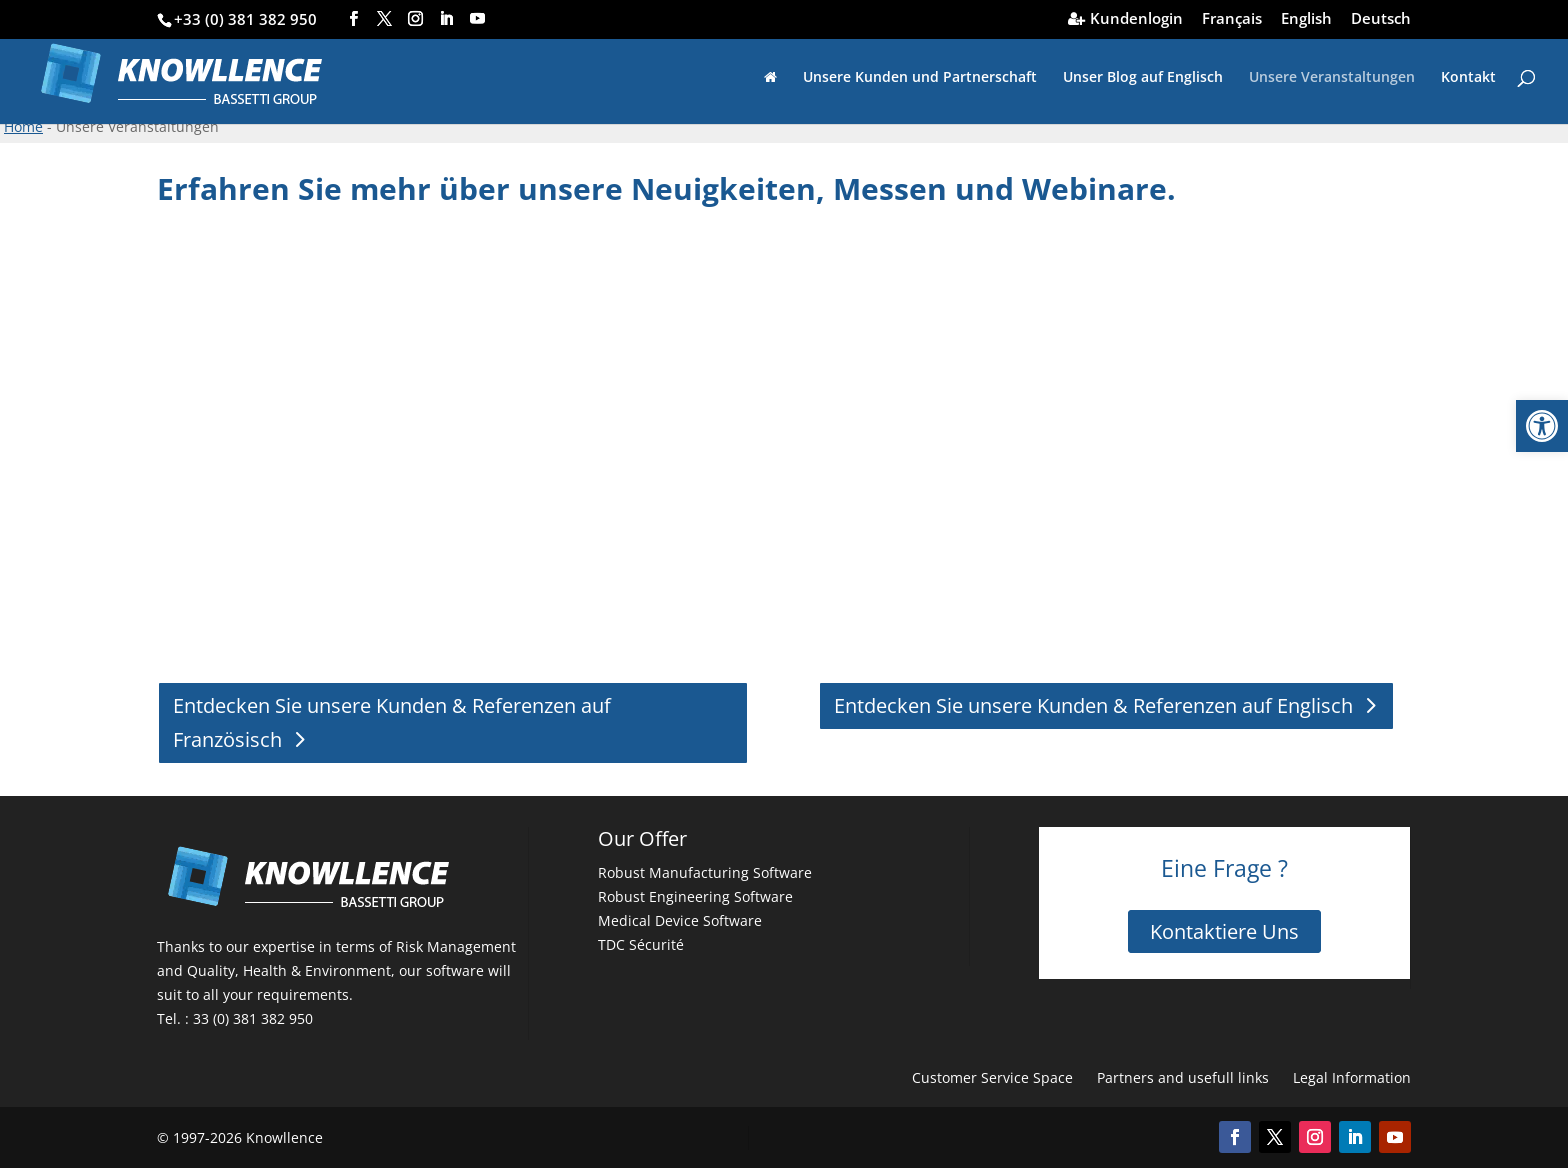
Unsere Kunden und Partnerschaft (920, 78)
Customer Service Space (992, 1077)
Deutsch (1381, 19)
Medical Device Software (680, 920)
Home (23, 126)
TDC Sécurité (641, 944)
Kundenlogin (1136, 19)
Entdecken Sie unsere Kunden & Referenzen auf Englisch (1093, 705)
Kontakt (1468, 78)
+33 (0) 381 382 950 (245, 19)
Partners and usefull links (1183, 1077)
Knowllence (284, 1137)
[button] (1542, 426)
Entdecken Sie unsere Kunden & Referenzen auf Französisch (392, 722)
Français (1232, 19)
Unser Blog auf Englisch (1143, 78)
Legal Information (1352, 1077)
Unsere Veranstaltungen (1332, 78)
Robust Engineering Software (695, 896)
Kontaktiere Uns (1224, 931)
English (1306, 19)
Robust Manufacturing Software (705, 872)
